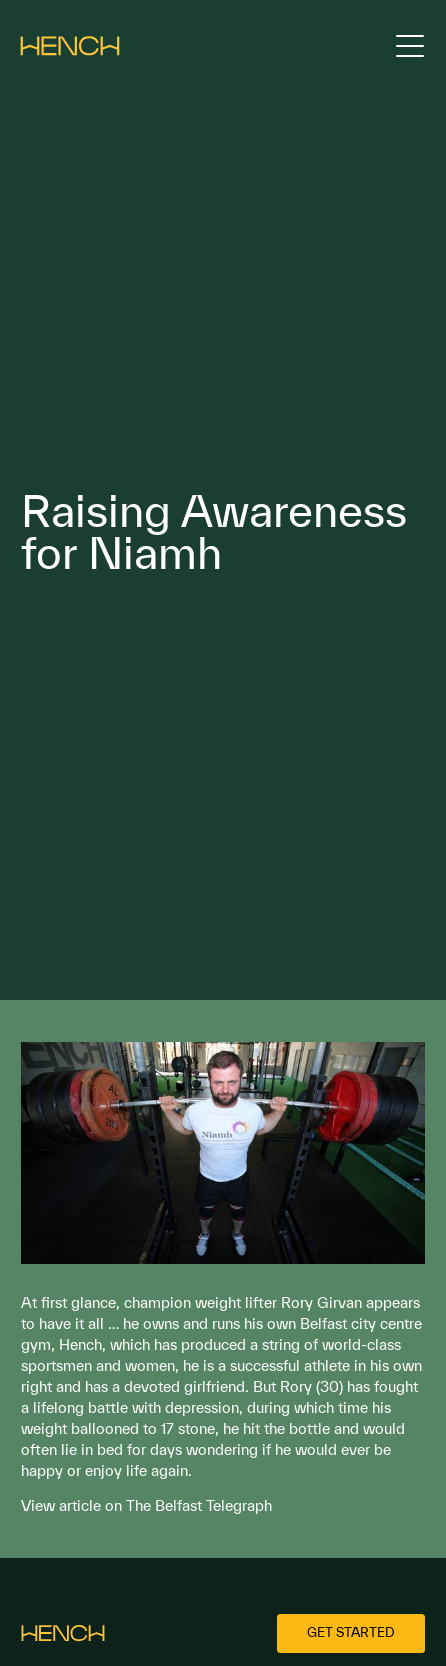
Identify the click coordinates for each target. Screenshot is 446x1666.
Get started (351, 1632)
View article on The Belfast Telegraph (146, 1505)
